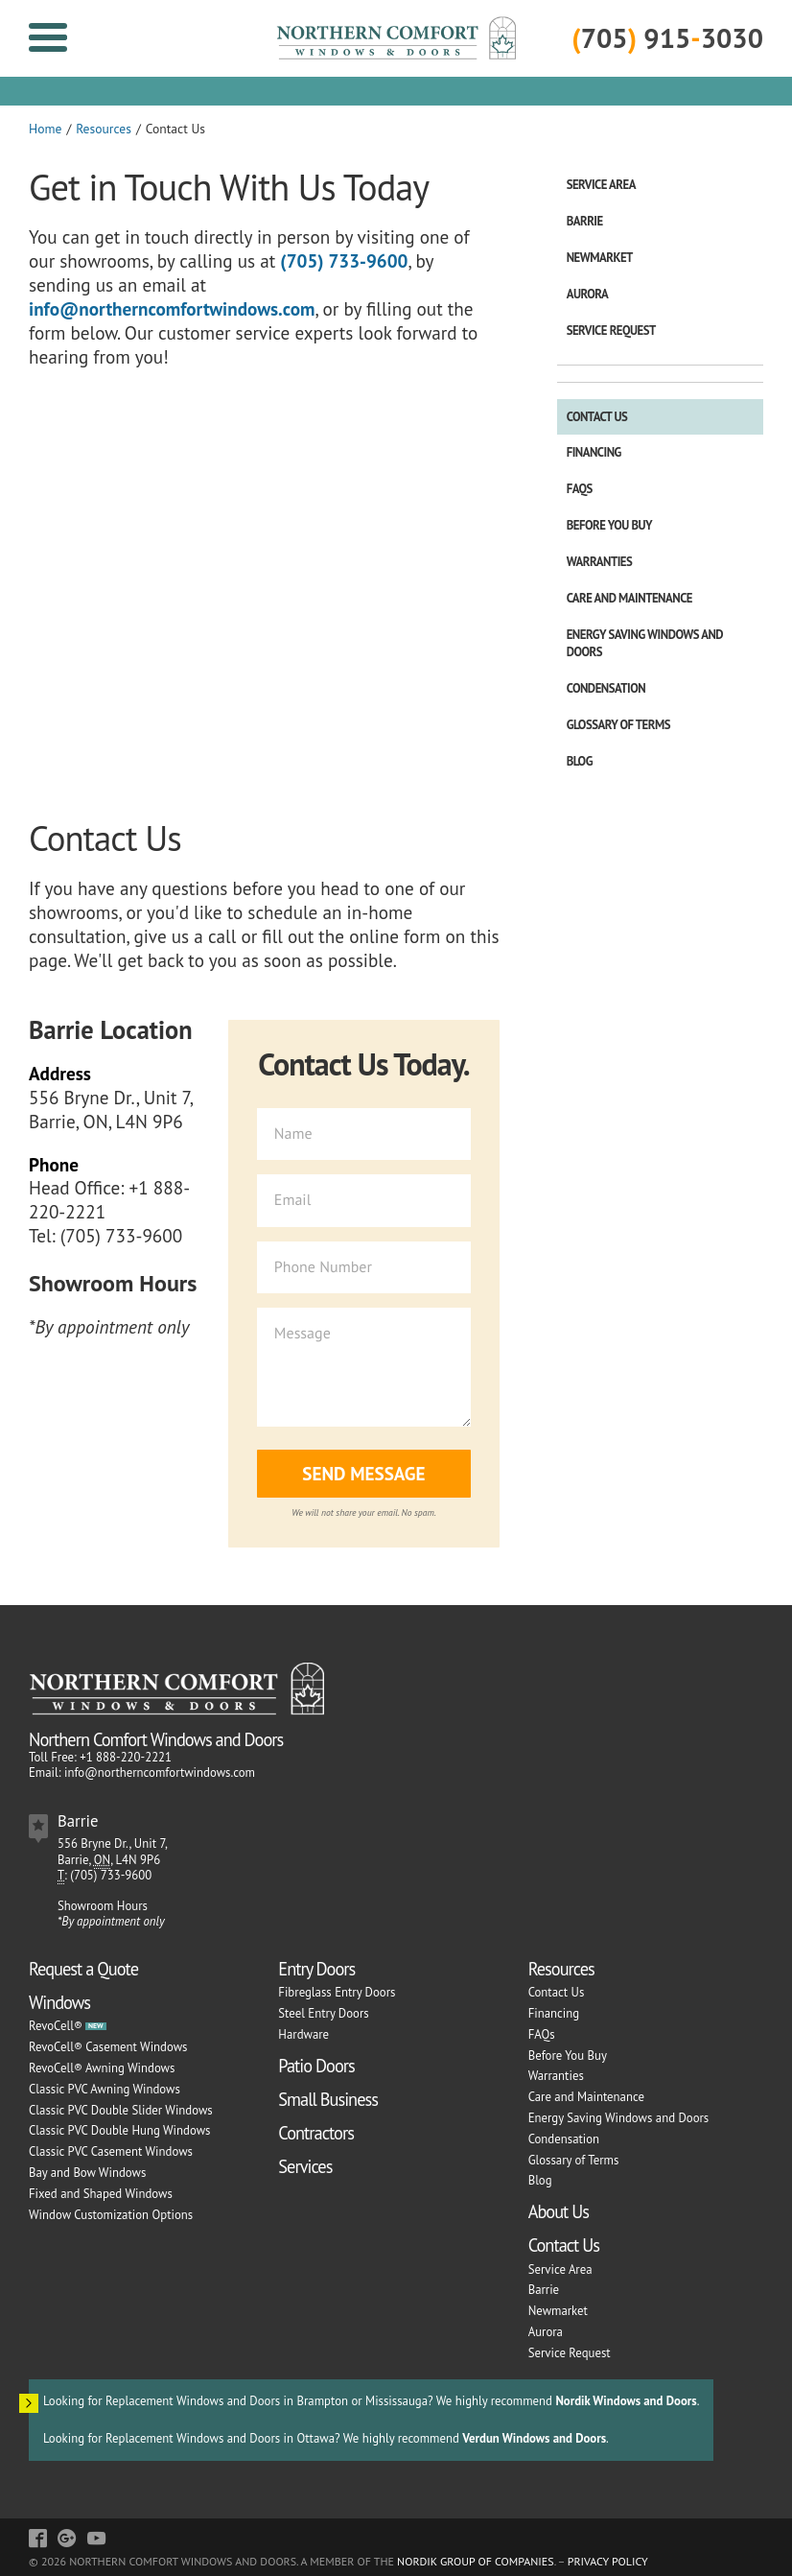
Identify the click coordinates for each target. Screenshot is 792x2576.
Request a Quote (83, 1968)
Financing (594, 452)
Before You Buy (610, 525)
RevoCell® (55, 2026)
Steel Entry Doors (323, 2013)
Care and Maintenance (629, 598)
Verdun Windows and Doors (534, 2438)
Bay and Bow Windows (87, 2172)
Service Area (601, 185)
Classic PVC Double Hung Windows (119, 2130)
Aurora (588, 294)
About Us (558, 2211)
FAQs (580, 489)
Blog (580, 761)
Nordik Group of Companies (475, 2561)
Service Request (611, 330)
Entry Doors (316, 1968)
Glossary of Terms (618, 725)
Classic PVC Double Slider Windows (121, 2110)
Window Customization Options (111, 2215)
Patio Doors (316, 2065)
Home (45, 128)
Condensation (606, 688)
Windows (59, 2002)
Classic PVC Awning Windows (104, 2089)
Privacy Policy (608, 2561)
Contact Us (597, 417)
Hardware (303, 2034)
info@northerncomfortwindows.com (172, 308)
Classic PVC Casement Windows (111, 2151)
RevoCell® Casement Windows (108, 2047)
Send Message (363, 1473)
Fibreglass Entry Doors (336, 1992)
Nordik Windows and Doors (625, 2401)
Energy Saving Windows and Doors (645, 643)
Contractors (316, 2132)
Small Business (328, 2099)
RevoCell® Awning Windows (102, 2068)
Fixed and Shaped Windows (101, 2194)
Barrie (585, 221)
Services (305, 2166)
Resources (103, 128)
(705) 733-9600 (344, 260)
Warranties (600, 562)
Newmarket (600, 257)
